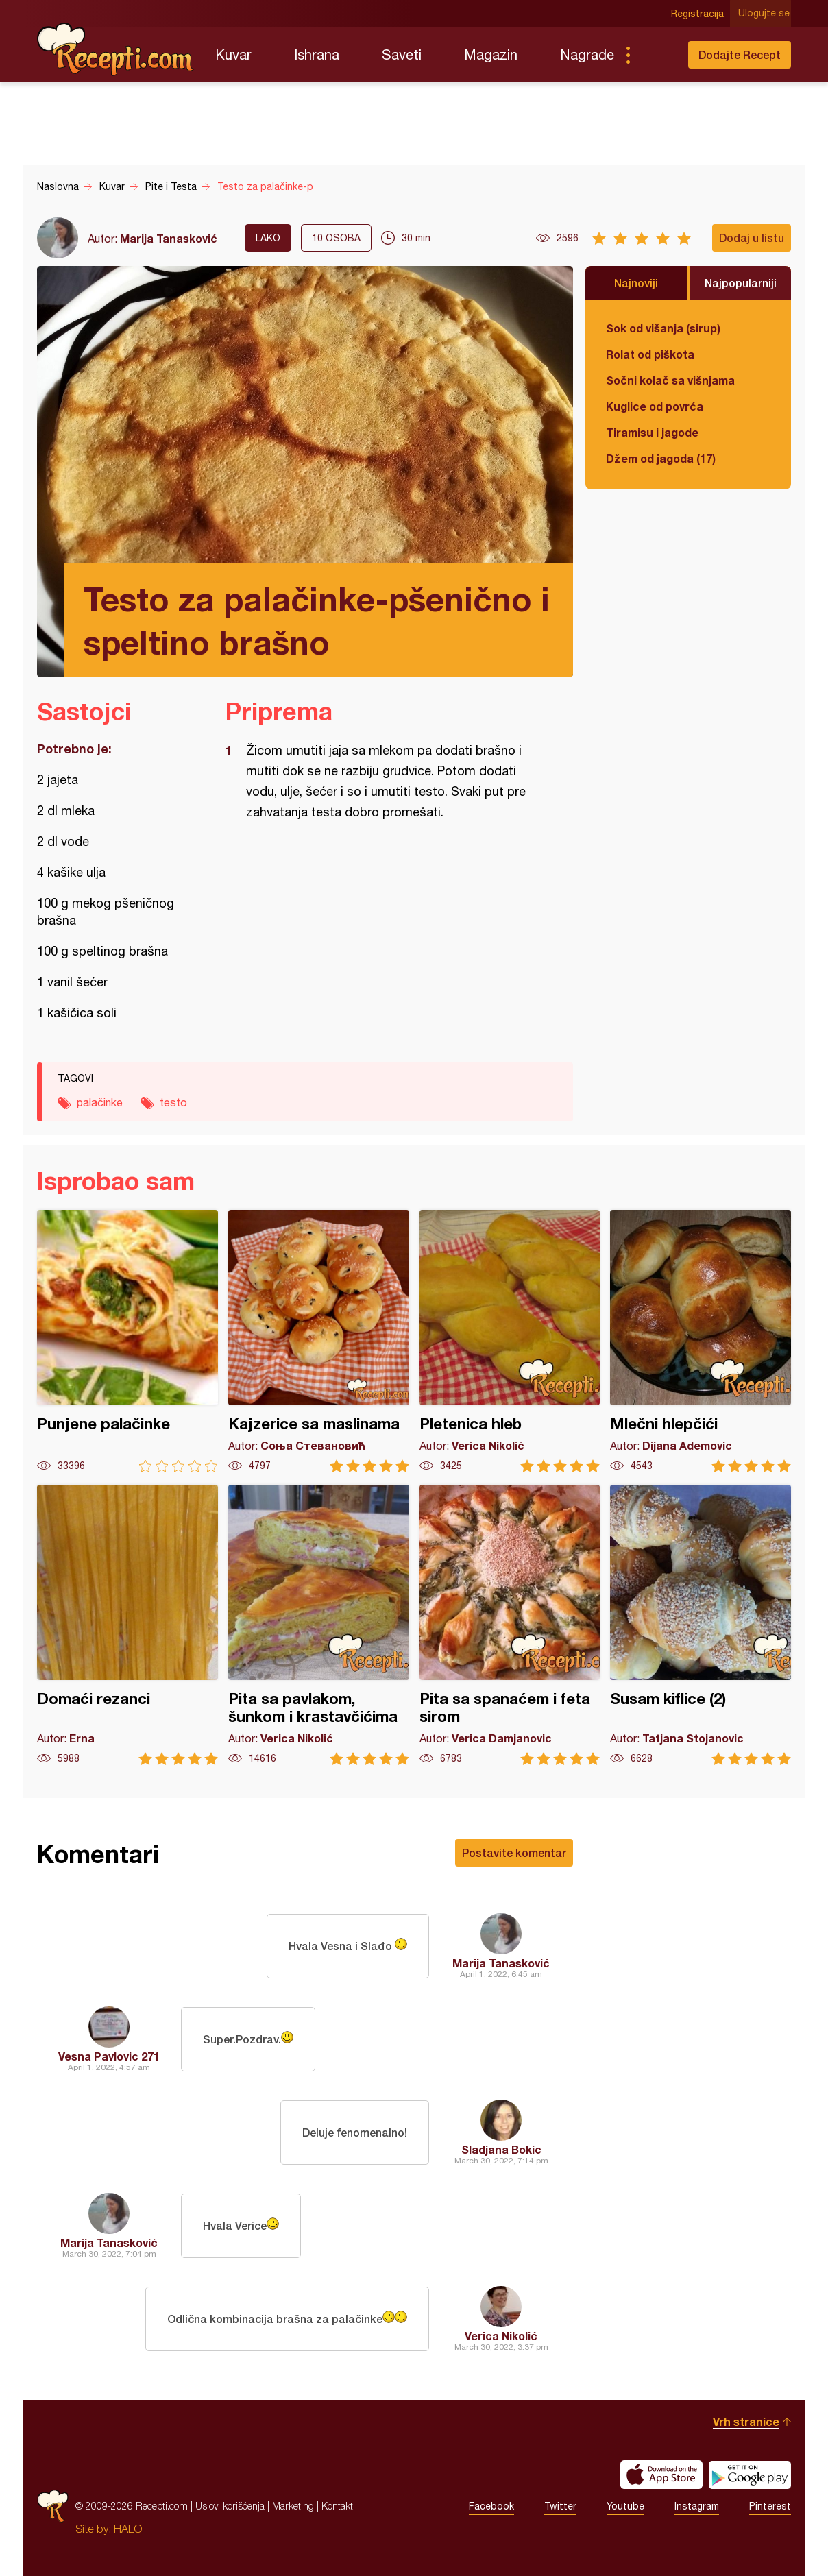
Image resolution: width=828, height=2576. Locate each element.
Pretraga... (655, 54)
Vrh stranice (746, 2421)
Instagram (696, 2506)
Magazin (491, 54)
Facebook (491, 2506)
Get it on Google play (750, 2474)
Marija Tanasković (168, 238)
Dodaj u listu (751, 237)
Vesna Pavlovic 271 (109, 2056)
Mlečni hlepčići (700, 1341)
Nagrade (587, 54)
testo (173, 1102)
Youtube (625, 2506)
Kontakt (337, 2506)
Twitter (560, 2506)
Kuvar (233, 54)
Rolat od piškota (650, 354)
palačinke (100, 1102)
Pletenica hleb (509, 1341)
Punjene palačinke (127, 1341)
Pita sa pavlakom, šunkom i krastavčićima (318, 1625)
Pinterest (770, 2506)
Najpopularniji (741, 282)
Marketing (293, 2506)
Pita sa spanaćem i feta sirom (509, 1625)
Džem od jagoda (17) (661, 458)
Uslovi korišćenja (230, 2506)
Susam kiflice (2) (700, 1625)
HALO (128, 2529)
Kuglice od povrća (654, 406)
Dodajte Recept (739, 54)
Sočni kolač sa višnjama (670, 380)
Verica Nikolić (501, 2335)
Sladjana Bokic (501, 2149)
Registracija (698, 13)
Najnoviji (636, 282)
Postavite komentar (514, 1852)
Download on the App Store (661, 2474)
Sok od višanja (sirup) (663, 328)
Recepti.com (116, 49)
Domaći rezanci (127, 1625)
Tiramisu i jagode (652, 432)
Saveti (402, 54)
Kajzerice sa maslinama (318, 1341)
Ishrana (316, 54)
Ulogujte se (765, 13)
